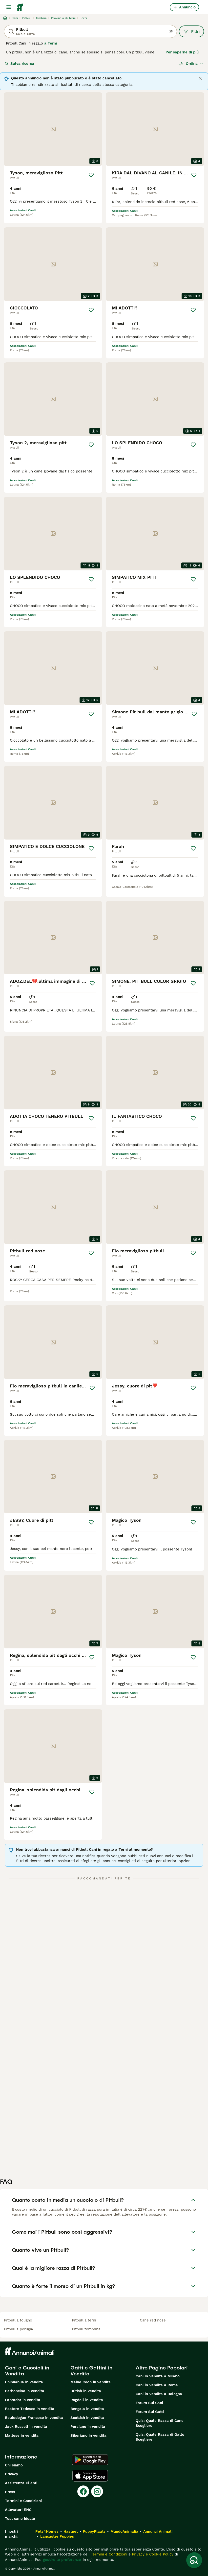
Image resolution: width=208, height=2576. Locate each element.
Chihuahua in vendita (24, 2382)
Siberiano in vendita (88, 2435)
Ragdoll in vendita (86, 2400)
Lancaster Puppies (57, 2536)
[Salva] (91, 175)
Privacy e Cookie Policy (152, 2554)
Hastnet (70, 2531)
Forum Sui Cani (149, 2403)
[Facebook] (83, 2491)
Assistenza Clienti (21, 2483)
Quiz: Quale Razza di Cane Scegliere (160, 2423)
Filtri (191, 31)
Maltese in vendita (22, 2435)
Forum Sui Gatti (150, 2412)
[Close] (200, 78)
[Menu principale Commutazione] (9, 7)
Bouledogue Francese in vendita (34, 2417)
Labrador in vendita (22, 2400)
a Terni (50, 43)
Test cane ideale (20, 2518)
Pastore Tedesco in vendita (29, 2409)
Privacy (11, 2474)
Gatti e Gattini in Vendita (91, 2371)
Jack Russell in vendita (26, 2426)
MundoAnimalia (124, 2531)
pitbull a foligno (18, 2320)
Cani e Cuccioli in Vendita (27, 2371)
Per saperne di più (182, 52)
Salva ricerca (19, 63)
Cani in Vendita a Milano (158, 2376)
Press (10, 2492)
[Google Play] (90, 2460)
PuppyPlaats (94, 2531)
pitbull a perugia (18, 2329)
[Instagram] (97, 2491)
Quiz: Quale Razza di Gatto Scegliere (160, 2437)
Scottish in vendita (87, 2417)
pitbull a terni (84, 2320)
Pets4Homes (47, 2531)
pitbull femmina (86, 2329)
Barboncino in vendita (24, 2391)
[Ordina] (191, 64)
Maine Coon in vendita (90, 2382)
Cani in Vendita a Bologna (159, 2394)
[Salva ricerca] (194, 2560)
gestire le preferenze (62, 2559)
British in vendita (85, 2391)
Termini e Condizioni (23, 2501)
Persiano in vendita (87, 2426)
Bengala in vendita (87, 2409)
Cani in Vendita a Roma (157, 2385)
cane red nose (153, 2320)
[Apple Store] (90, 2476)
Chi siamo (14, 2465)
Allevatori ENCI (19, 2509)
